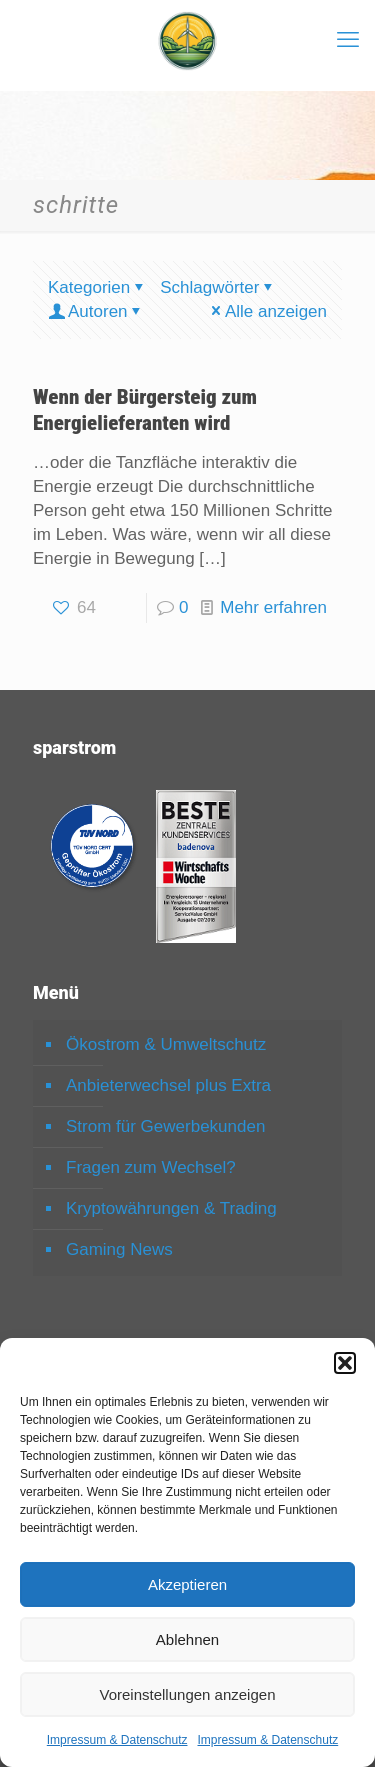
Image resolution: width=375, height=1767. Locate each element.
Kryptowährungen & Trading (171, 1208)
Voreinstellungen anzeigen (188, 1694)
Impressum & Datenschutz (117, 1740)
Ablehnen (187, 1639)
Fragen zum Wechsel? (151, 1167)
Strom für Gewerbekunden (165, 1126)
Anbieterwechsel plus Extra (168, 1085)
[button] (345, 1363)
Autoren (96, 311)
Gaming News (119, 1249)
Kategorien (97, 287)
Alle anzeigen (267, 311)
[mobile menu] (348, 40)
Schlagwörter (218, 287)
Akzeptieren (187, 1584)
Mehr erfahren (273, 607)
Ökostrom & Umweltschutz (166, 1044)
